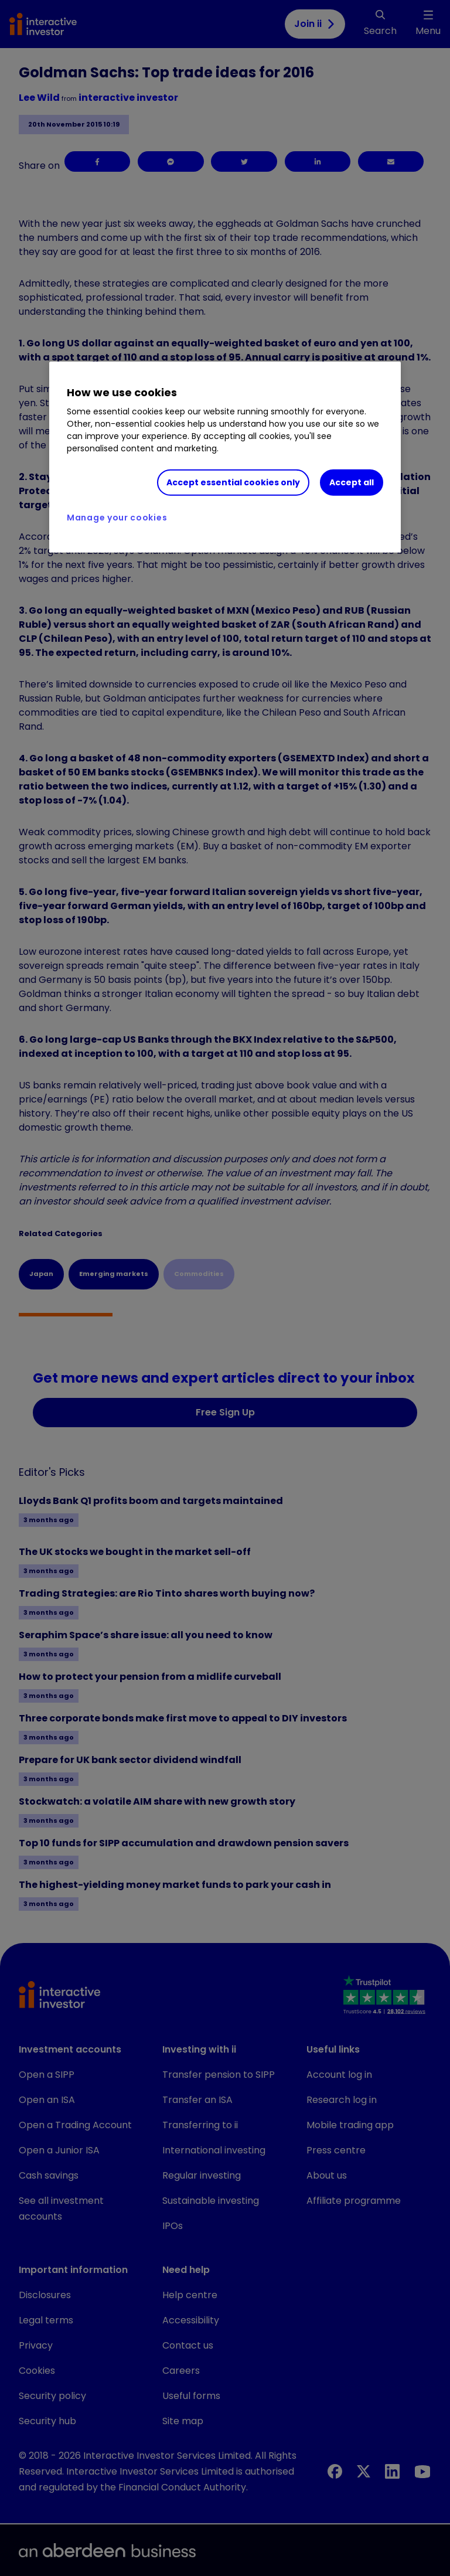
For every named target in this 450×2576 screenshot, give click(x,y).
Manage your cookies (117, 517)
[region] (225, 457)
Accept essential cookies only (233, 482)
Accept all (351, 482)
